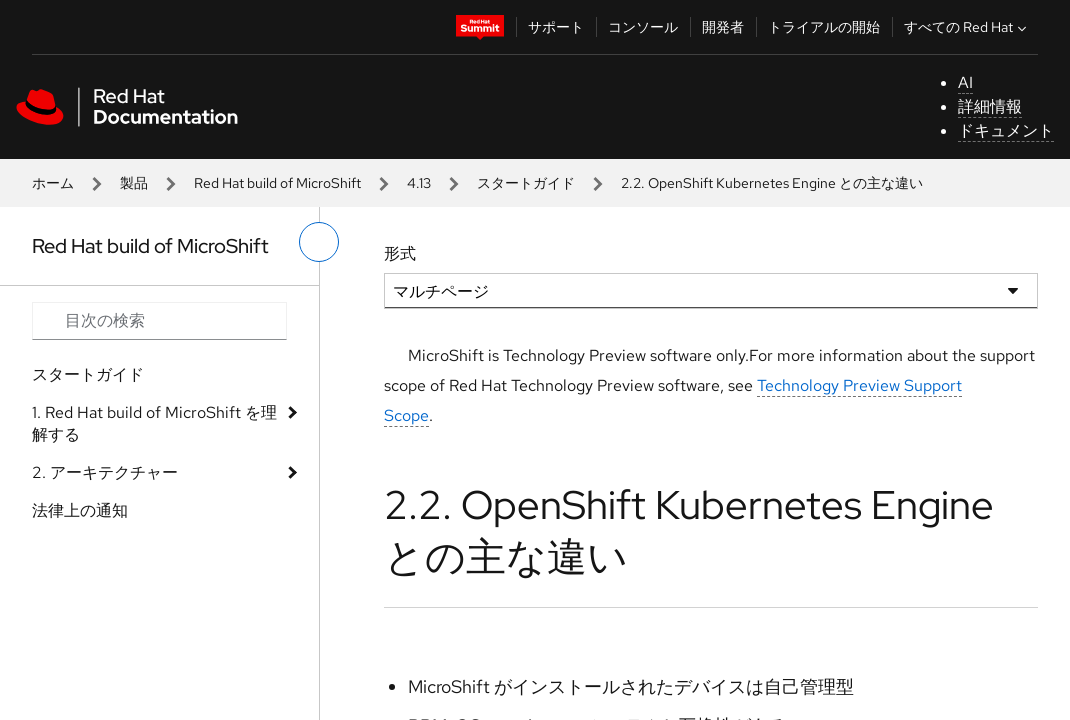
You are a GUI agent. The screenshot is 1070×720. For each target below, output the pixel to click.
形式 (400, 253)
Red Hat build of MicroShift (277, 183)
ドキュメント (1006, 130)
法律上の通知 (80, 510)
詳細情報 (990, 106)
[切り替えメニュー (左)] (319, 242)
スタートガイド (526, 183)
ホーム (53, 183)
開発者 (723, 27)
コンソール (643, 27)
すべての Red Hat (967, 27)
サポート (556, 27)
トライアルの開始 (824, 27)
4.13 (419, 183)
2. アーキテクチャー (105, 472)
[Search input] (159, 321)
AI (965, 82)
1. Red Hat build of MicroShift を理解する (154, 423)
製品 (134, 183)
